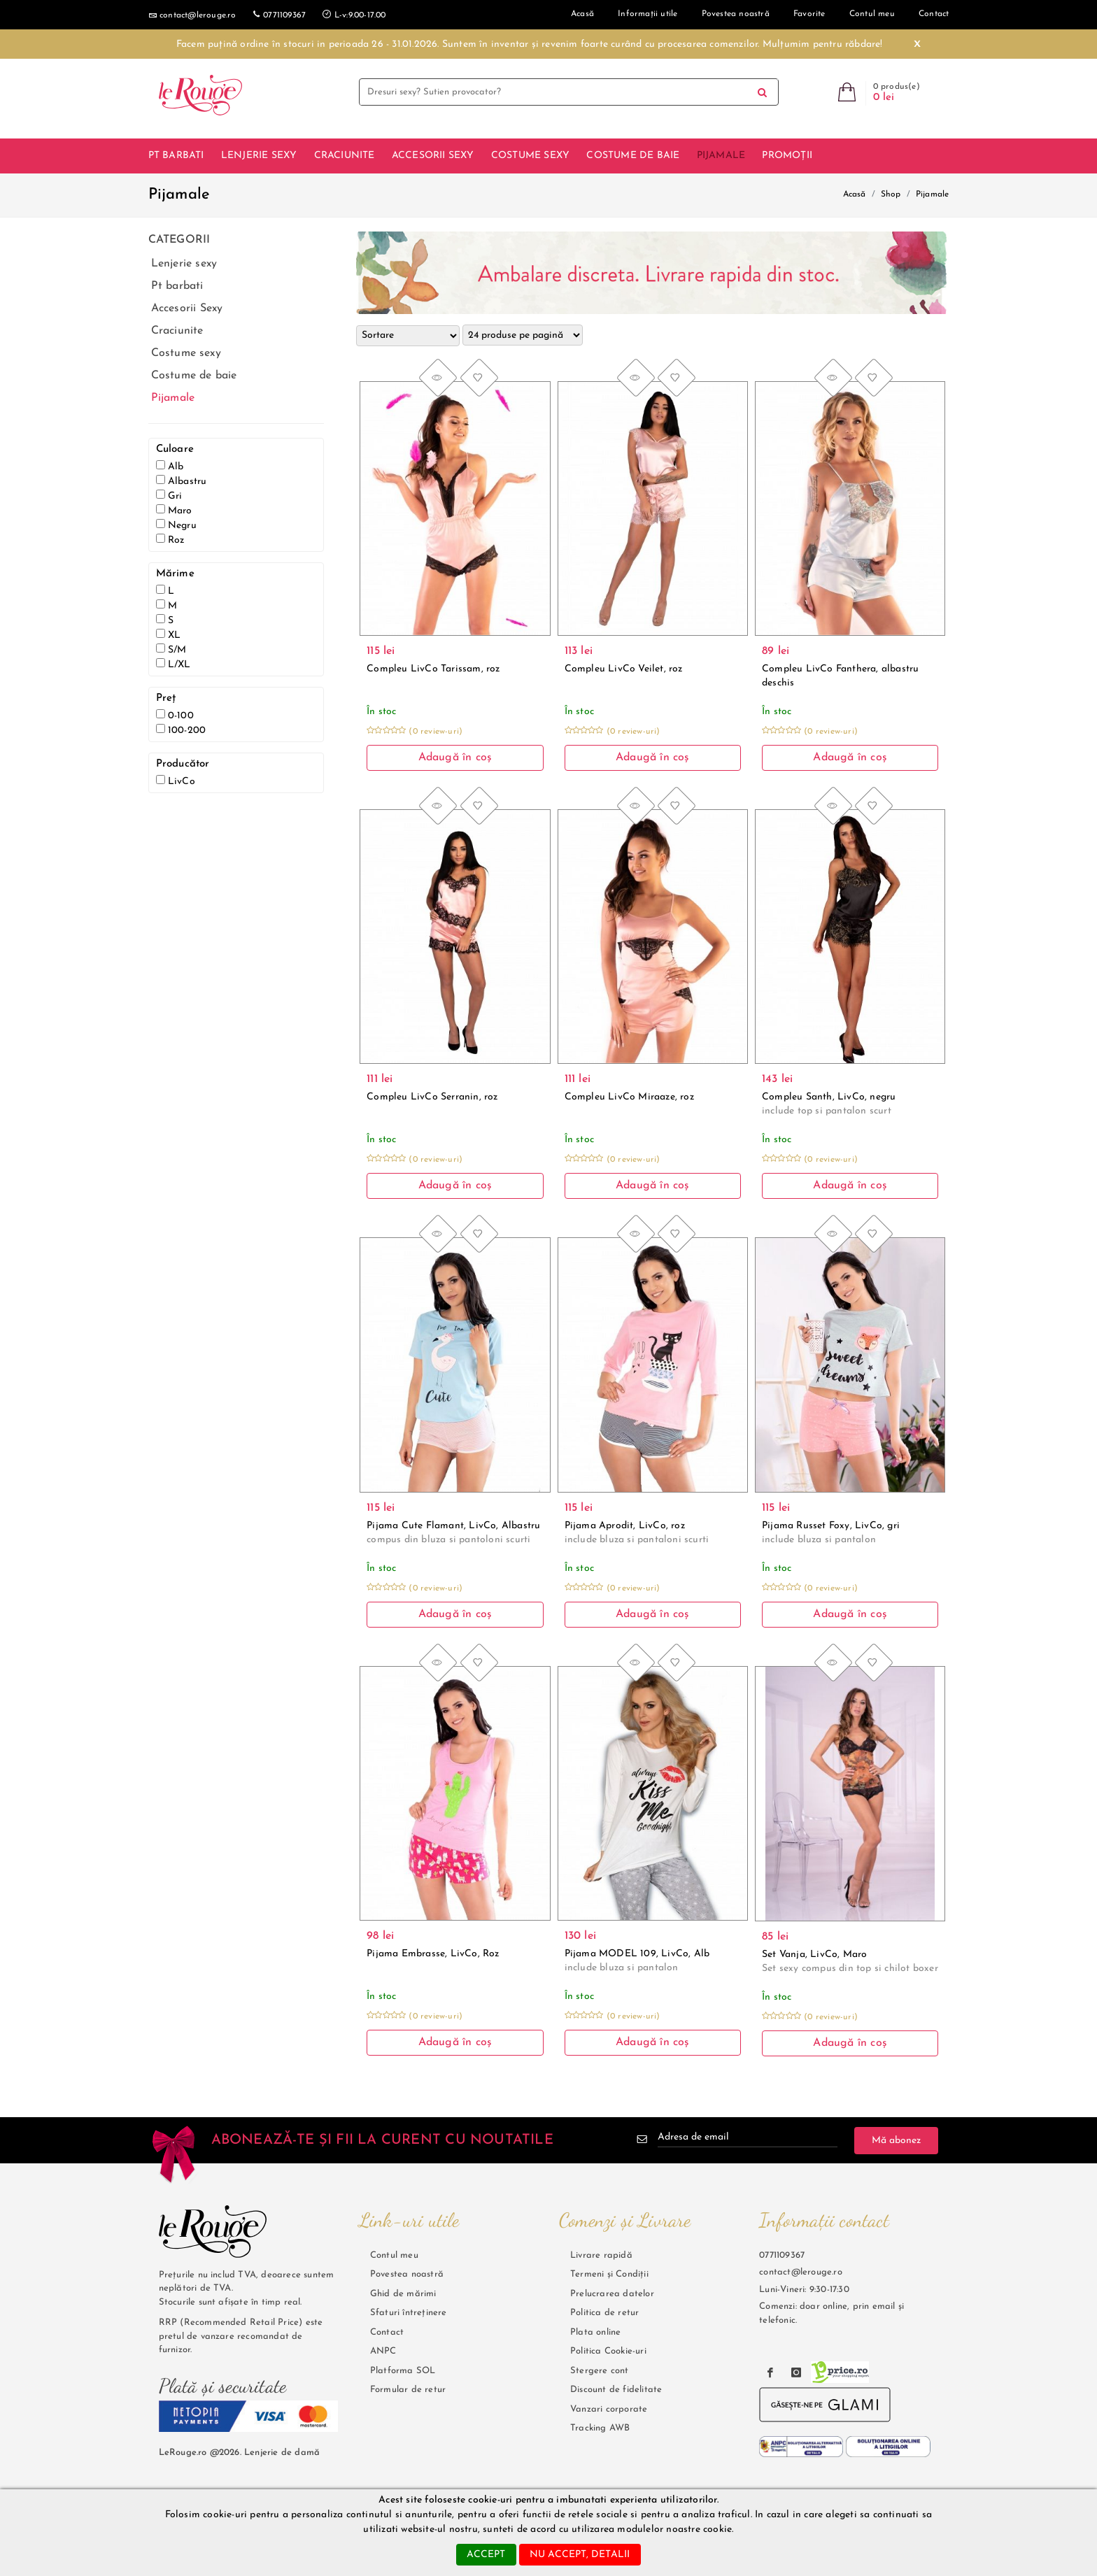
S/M (171, 649)
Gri (169, 495)
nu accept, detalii (580, 2554)
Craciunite (344, 155)
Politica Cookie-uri (608, 2351)
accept (486, 2554)
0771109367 (279, 14)
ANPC (383, 2351)
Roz (170, 540)
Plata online (595, 2331)
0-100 (175, 715)
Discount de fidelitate (616, 2389)
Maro (174, 510)
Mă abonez (896, 2140)
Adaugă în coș (455, 757)
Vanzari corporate (608, 2408)
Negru (176, 525)
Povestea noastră (736, 14)
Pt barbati (176, 155)
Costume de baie (632, 155)
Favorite (809, 14)
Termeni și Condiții (609, 2274)
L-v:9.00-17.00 (354, 14)
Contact (387, 2331)
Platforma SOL (403, 2370)
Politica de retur (604, 2312)
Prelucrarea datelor (612, 2293)
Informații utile (647, 14)
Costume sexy (530, 155)
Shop (891, 194)
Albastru (181, 481)
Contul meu (872, 14)
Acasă (854, 194)
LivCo (175, 781)
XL (168, 635)
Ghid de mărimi (403, 2293)
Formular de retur (408, 2389)
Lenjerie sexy (259, 155)
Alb (170, 466)
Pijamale (721, 155)
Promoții (787, 155)
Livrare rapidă (601, 2254)
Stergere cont (599, 2370)
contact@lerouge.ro (192, 15)
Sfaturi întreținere (408, 2312)
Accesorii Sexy (433, 155)
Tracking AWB (600, 2428)
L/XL (173, 664)
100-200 (181, 730)
